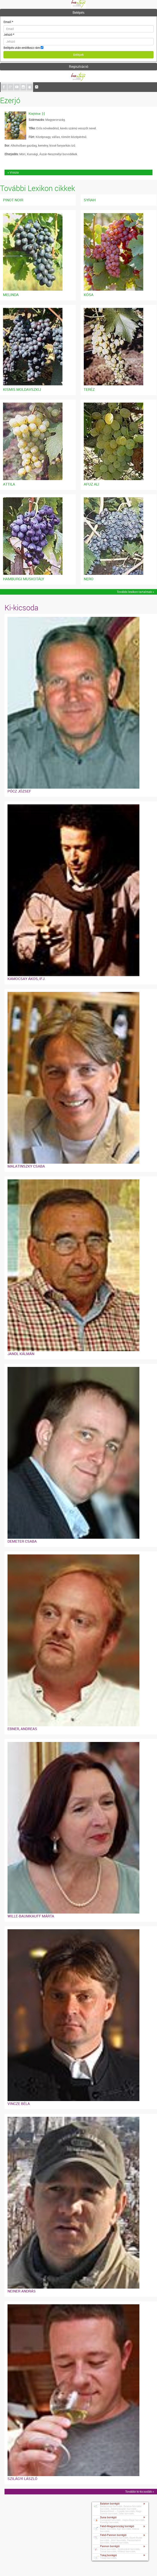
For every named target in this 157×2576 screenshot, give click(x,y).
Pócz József (19, 791)
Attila (9, 484)
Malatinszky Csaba (26, 1166)
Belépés (78, 12)
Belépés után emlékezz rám (21, 48)
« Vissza (13, 172)
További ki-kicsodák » (139, 2491)
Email (8, 22)
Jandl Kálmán (21, 1353)
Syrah (90, 199)
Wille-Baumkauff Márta (31, 1916)
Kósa (88, 294)
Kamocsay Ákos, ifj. (27, 978)
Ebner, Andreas (22, 1728)
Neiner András (22, 2291)
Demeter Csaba (22, 1541)
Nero (88, 578)
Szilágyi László (22, 2478)
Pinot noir (13, 199)
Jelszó (8, 35)
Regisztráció (78, 66)
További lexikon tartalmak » (135, 592)
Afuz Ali (91, 484)
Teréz (89, 389)
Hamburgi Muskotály (23, 578)
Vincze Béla (19, 2103)
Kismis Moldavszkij (22, 389)
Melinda (11, 294)
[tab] (78, 12)
